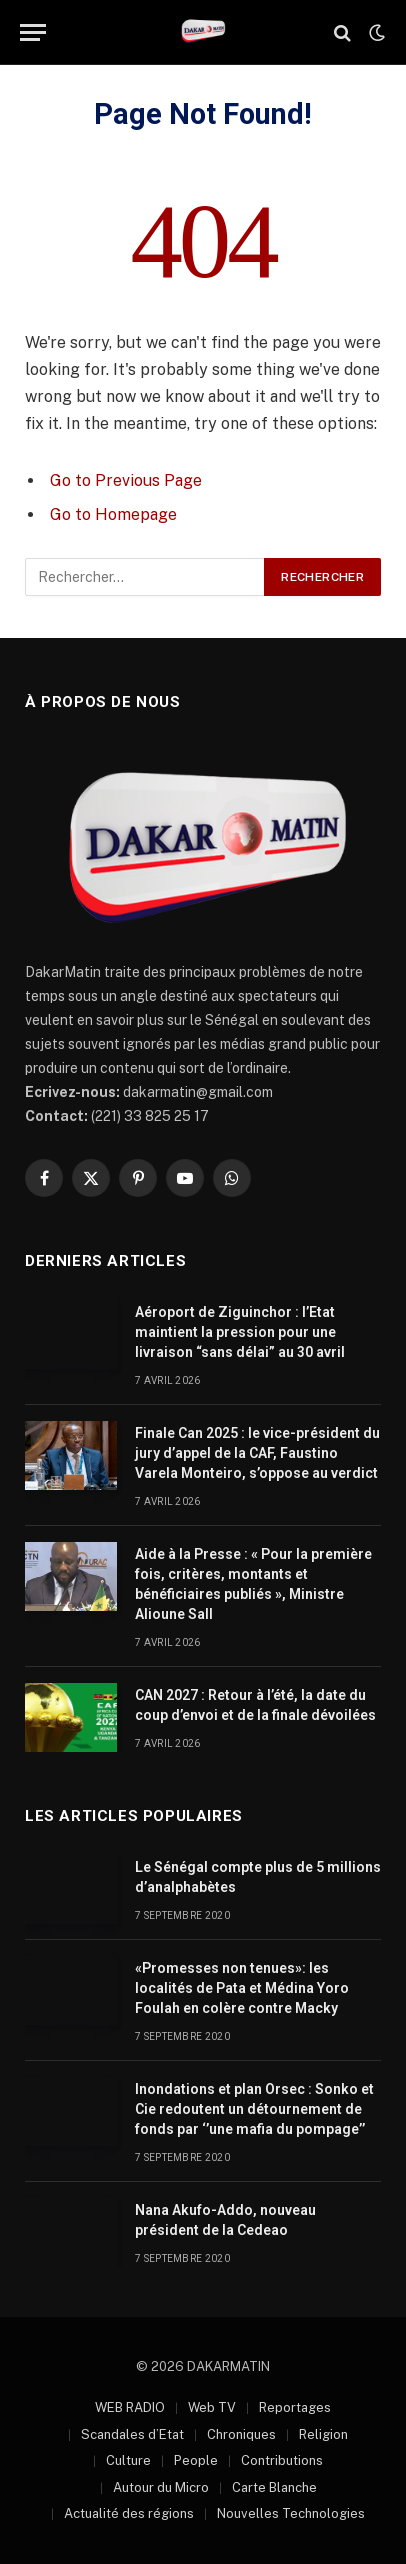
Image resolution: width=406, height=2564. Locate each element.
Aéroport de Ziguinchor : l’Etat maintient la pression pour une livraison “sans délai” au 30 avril (240, 1332)
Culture (128, 2460)
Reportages (295, 2407)
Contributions (282, 2460)
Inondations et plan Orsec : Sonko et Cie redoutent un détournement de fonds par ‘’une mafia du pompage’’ (254, 2109)
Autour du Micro (161, 2487)
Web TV (212, 2407)
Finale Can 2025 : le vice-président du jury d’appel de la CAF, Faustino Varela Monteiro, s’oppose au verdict (257, 1453)
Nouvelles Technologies (291, 2513)
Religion (323, 2434)
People (196, 2460)
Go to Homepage (113, 514)
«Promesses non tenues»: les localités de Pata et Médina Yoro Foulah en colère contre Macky (242, 1988)
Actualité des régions (129, 2513)
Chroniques (241, 2434)
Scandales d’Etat (132, 2434)
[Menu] (33, 32)
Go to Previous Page (126, 480)
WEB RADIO (130, 2407)
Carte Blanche (274, 2487)
